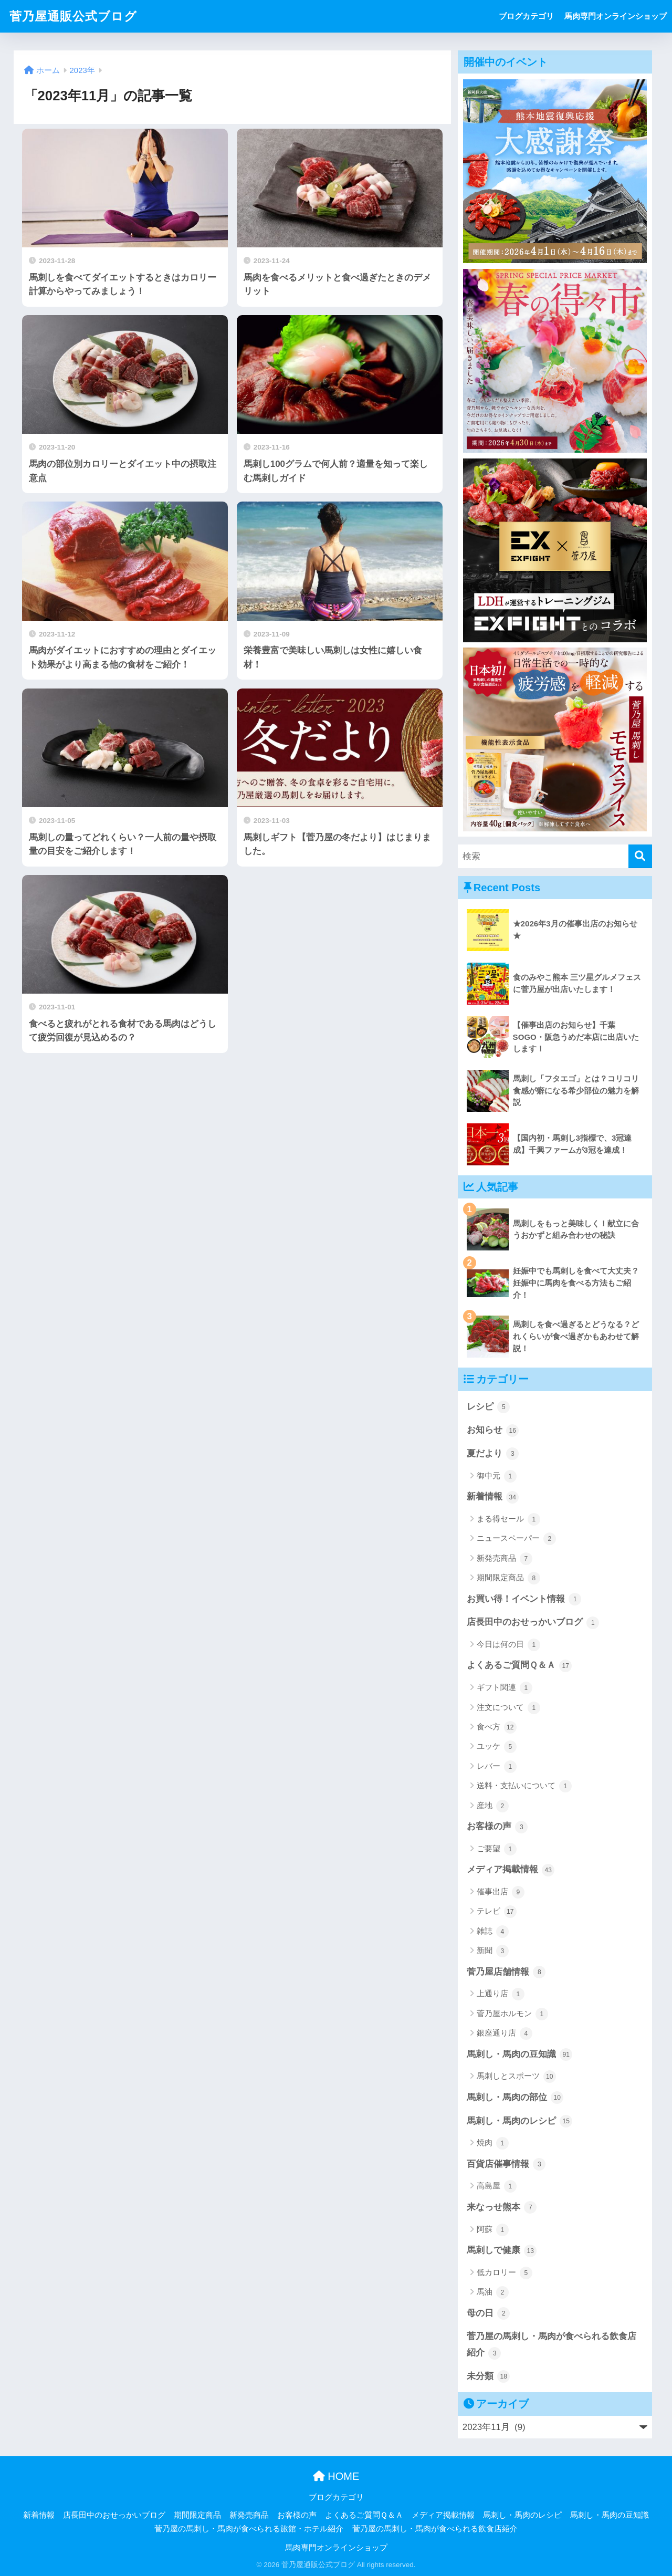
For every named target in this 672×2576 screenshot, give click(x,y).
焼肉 (493, 2143)
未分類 (488, 2376)
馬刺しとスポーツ (516, 2076)
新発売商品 (504, 1558)
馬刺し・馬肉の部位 (515, 2097)
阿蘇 (493, 2230)
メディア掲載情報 (511, 1870)
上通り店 (500, 1994)
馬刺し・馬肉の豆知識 (520, 2054)
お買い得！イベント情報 (524, 1599)
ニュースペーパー (516, 1538)
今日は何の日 (508, 1645)
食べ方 (497, 1727)
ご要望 (497, 1849)
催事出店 (500, 1892)
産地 (493, 1806)
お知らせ (493, 1430)
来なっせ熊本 (502, 2207)
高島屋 (497, 2186)
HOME (336, 2476)
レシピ (488, 1407)
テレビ (497, 1911)
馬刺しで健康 (502, 2251)
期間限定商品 (508, 1578)
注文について (508, 1708)
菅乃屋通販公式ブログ (73, 16)
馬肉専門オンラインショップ (615, 16)
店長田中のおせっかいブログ (533, 1622)
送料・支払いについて (524, 1786)
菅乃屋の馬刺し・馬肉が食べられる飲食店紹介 (551, 2345)
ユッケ (497, 1746)
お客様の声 (497, 1827)
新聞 (493, 1951)
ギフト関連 (504, 1688)
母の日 (488, 2313)
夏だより (493, 1453)
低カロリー (504, 2273)
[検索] (640, 856)
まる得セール (508, 1519)
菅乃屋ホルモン (512, 2014)
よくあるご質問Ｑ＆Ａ (519, 1666)
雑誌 (493, 1931)
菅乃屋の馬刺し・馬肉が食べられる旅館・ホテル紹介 (248, 2529)
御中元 (497, 1476)
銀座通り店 (504, 2033)
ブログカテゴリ (526, 16)
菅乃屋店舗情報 (506, 1972)
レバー (497, 1766)
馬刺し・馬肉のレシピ (520, 2121)
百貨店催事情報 (506, 2164)
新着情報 (493, 1497)
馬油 (493, 2292)
